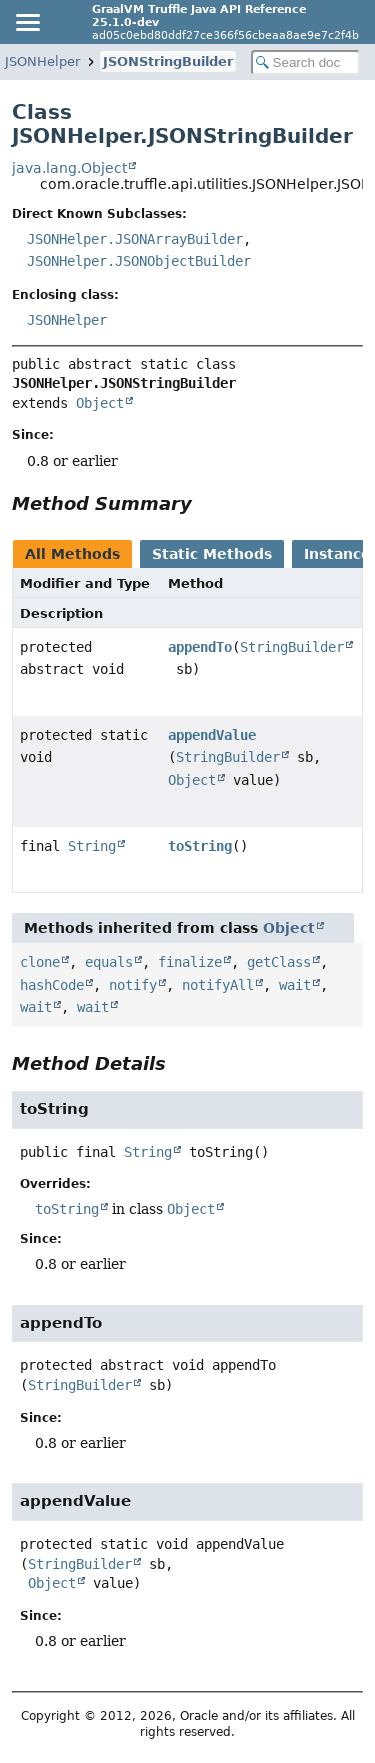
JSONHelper (42, 61)
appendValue (212, 735)
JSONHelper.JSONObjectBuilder (139, 261)
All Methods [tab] (72, 554)
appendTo (200, 647)
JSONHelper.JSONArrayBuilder (135, 239)
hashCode (52, 985)
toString (200, 846)
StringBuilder (292, 647)
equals (109, 962)
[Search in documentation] (306, 62)
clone (40, 962)
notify (133, 985)
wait (295, 985)
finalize (190, 962)
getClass (279, 962)
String (92, 846)
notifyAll (218, 985)
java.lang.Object (69, 168)
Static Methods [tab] (212, 554)
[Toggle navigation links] (27, 22)
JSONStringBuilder (168, 61)
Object (100, 403)
